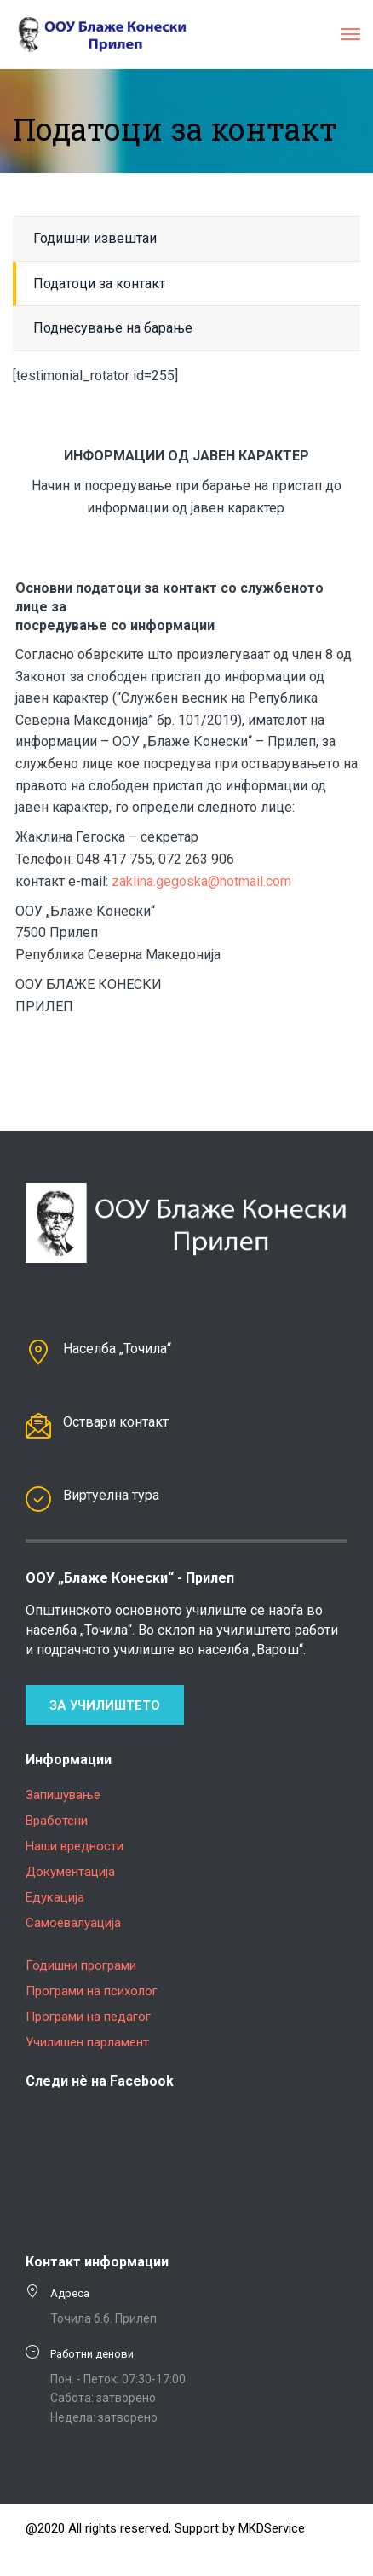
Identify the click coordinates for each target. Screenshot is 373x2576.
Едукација (55, 1897)
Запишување (63, 1795)
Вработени (57, 1820)
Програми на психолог (92, 1991)
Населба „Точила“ (117, 1348)
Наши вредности (74, 1846)
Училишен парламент (87, 2042)
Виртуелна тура (111, 1495)
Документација (70, 1871)
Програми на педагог (88, 2016)
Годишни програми (81, 1965)
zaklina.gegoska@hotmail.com (201, 881)
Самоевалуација (73, 1923)
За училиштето (104, 1705)
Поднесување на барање (112, 328)
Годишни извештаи (95, 238)
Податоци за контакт (99, 283)
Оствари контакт (116, 1422)
